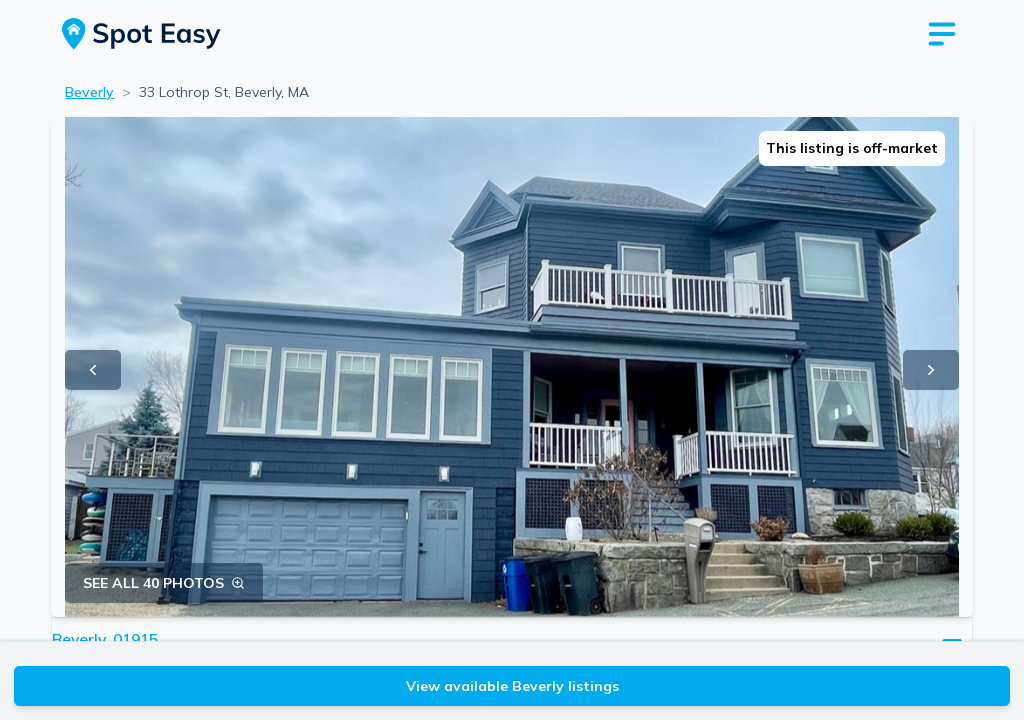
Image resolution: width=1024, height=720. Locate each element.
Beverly (89, 92)
